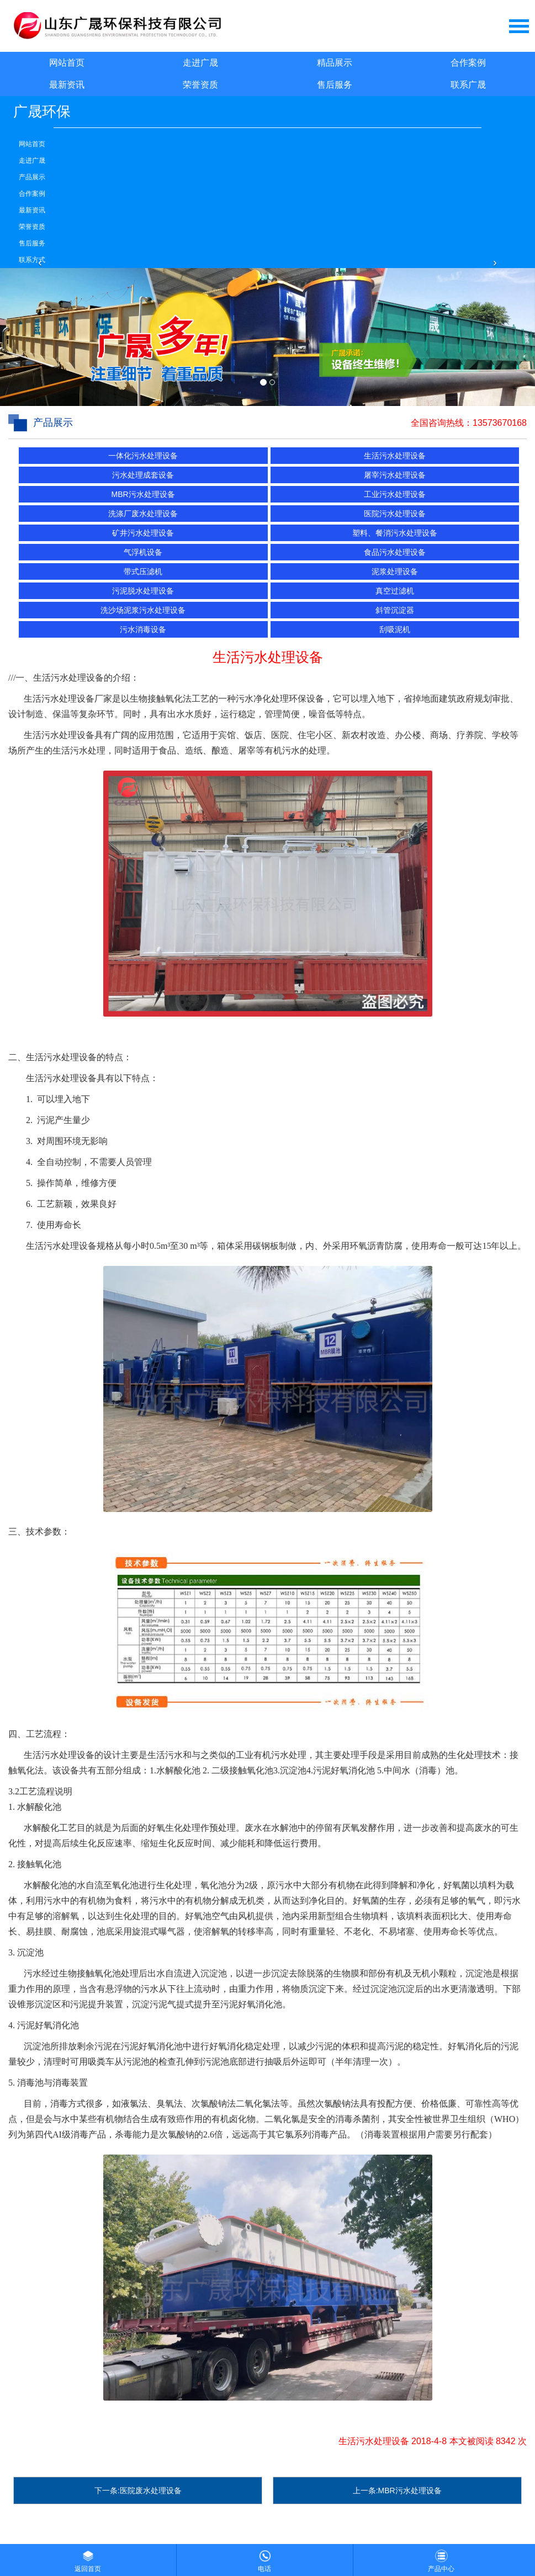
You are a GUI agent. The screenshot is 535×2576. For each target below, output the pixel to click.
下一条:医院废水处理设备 (138, 2490)
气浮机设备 (143, 552)
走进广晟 (200, 62)
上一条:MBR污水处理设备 (397, 2490)
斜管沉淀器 (394, 610)
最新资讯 (66, 84)
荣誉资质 (200, 84)
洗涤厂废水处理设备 (143, 513)
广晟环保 (42, 111)
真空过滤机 (394, 590)
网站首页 (66, 62)
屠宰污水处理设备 (395, 475)
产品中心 (441, 2558)
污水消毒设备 (143, 629)
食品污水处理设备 (395, 552)
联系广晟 (468, 84)
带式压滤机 (143, 571)
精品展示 (334, 62)
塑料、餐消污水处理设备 (394, 532)
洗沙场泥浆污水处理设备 (143, 610)
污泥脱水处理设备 (143, 590)
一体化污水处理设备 (143, 455)
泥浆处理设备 (395, 571)
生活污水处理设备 (395, 455)
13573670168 (500, 422)
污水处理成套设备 (143, 475)
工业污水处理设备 (395, 494)
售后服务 (334, 84)
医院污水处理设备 (395, 513)
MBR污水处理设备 (143, 494)
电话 (264, 2558)
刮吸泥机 (394, 629)
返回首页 (88, 2558)
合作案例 (468, 62)
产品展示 (32, 177)
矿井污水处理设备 (143, 532)
